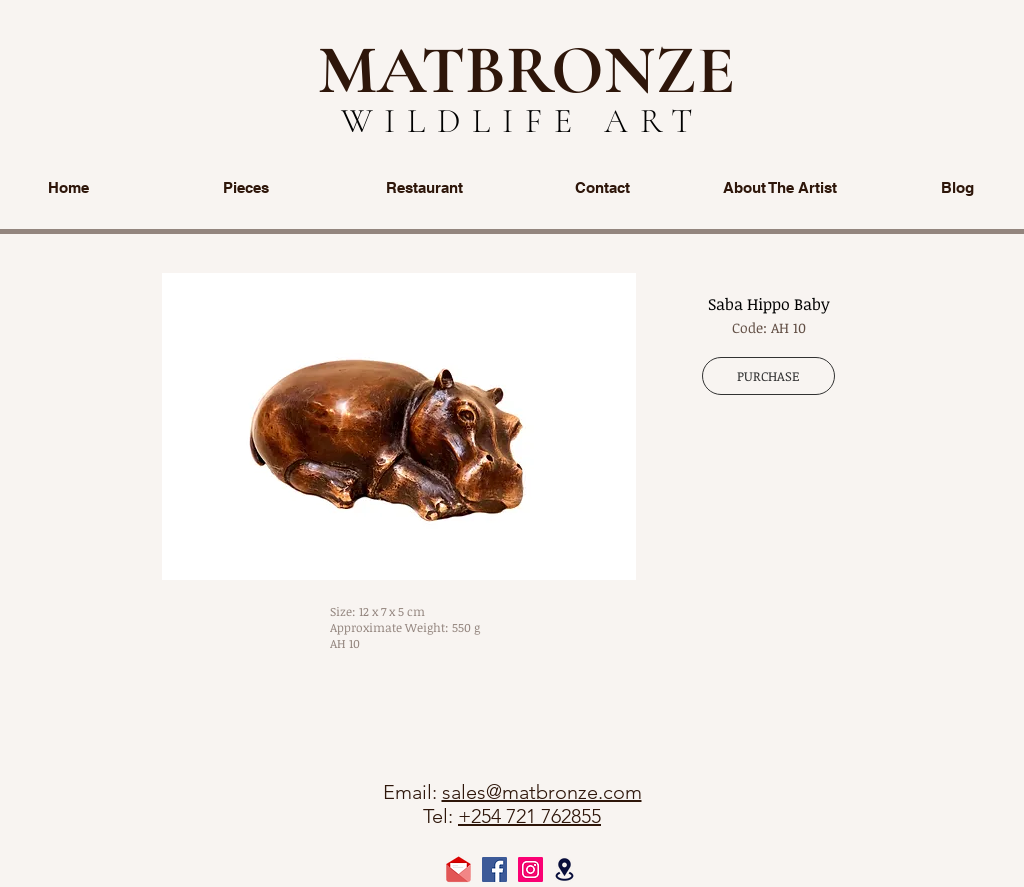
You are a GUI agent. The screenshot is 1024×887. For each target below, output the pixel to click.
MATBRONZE (526, 70)
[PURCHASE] (768, 376)
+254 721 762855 (529, 816)
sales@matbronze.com (542, 792)
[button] (399, 426)
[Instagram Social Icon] (530, 869)
